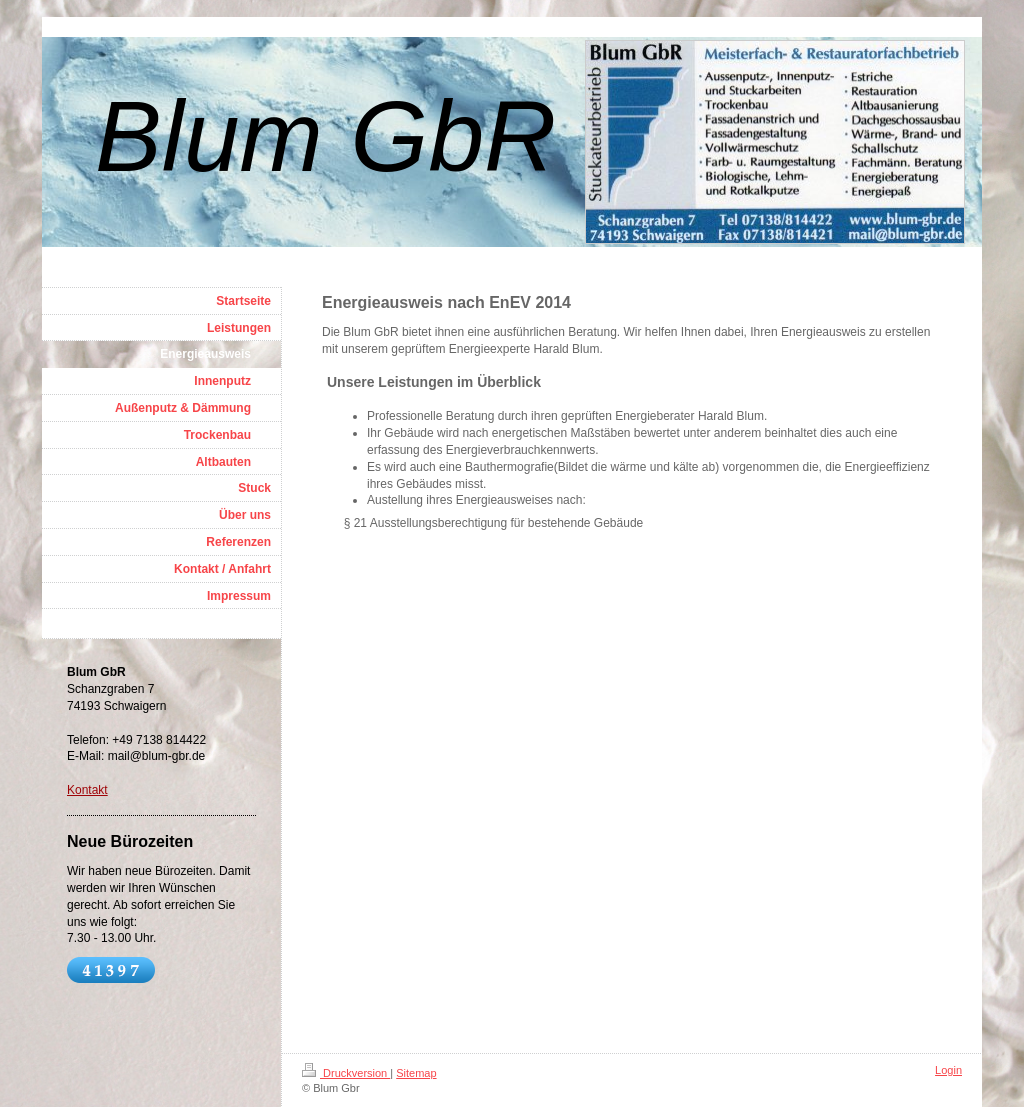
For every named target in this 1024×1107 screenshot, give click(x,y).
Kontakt (87, 790)
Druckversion (346, 1073)
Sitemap (416, 1073)
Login (948, 1070)
